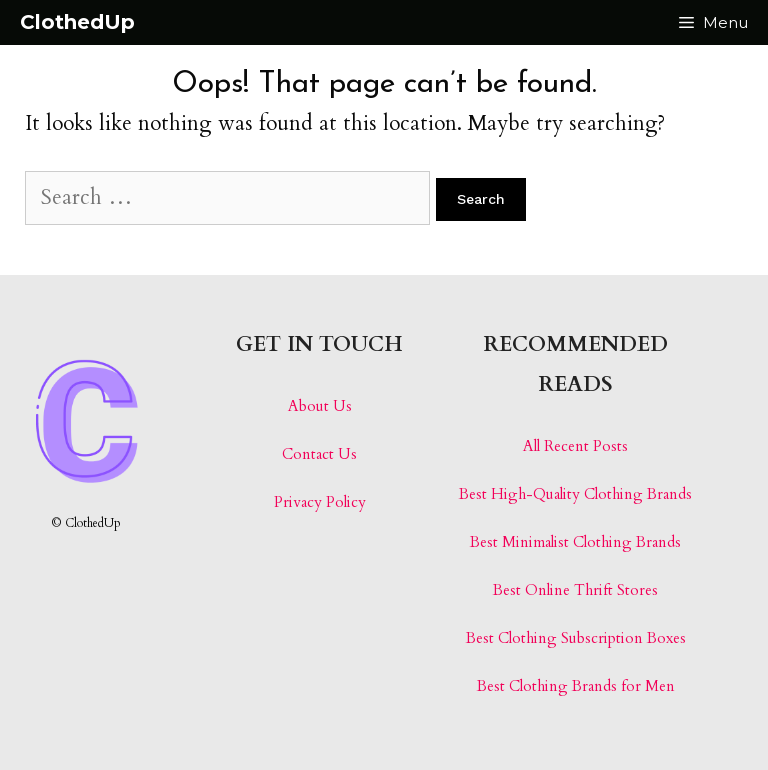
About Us (320, 406)
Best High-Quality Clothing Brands (575, 494)
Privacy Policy (320, 502)
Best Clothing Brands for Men (576, 686)
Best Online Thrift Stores (575, 590)
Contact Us (319, 454)
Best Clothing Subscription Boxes (576, 638)
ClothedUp (77, 22)
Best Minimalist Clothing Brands (575, 542)
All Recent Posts (575, 446)
